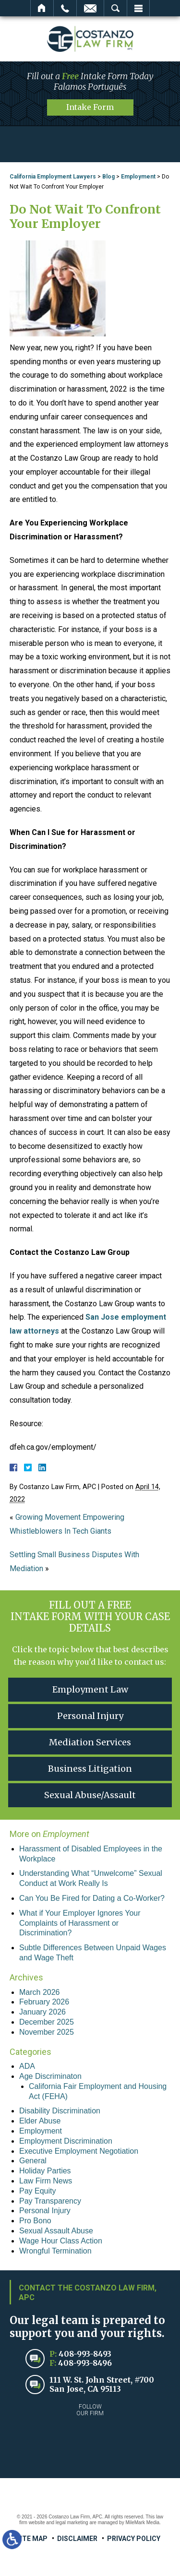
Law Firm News (45, 2181)
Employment (138, 176)
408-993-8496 (85, 2363)
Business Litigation (90, 1768)
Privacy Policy (133, 2538)
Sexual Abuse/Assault (90, 1795)
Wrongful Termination (55, 2251)
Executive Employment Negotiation (78, 2151)
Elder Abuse (39, 2121)
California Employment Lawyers (53, 176)
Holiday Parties (45, 2171)
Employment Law (90, 1689)
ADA (27, 2066)
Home (42, 8)
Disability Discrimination (59, 2111)
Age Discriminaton (50, 2076)
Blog (108, 176)
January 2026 (42, 2012)
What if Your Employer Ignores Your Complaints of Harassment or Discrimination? (80, 1923)
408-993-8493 (85, 2354)
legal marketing (72, 2522)
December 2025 (46, 2022)
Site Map (32, 2538)
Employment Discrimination (65, 2141)
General (33, 2161)
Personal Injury (90, 1715)
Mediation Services (90, 1742)
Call (65, 8)
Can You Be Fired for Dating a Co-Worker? (92, 1898)
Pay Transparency (50, 2201)
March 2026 (39, 1992)
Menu (138, 8)
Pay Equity (37, 2191)
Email (90, 8)
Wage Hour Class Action (60, 2241)
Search (115, 8)
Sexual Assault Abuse (56, 2231)
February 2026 (44, 2002)
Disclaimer (77, 2538)
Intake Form (90, 107)
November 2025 (46, 2032)
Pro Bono (35, 2221)
